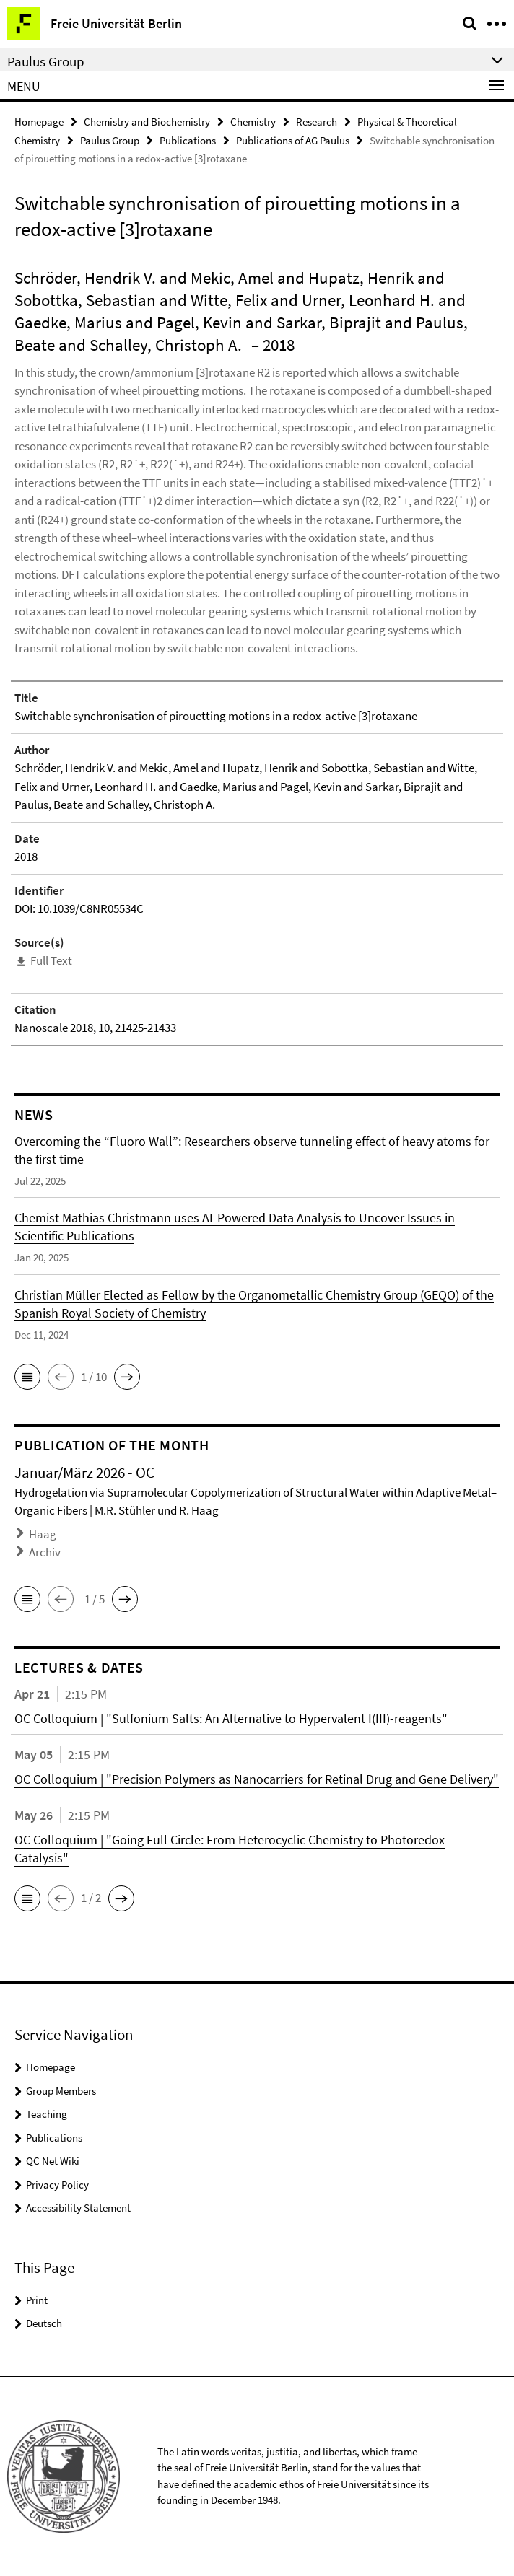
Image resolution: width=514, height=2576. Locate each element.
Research (316, 121)
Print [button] (37, 2300)
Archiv (45, 1552)
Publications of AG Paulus (292, 140)
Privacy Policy (57, 2184)
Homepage (39, 121)
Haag (42, 1534)
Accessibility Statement (78, 2207)
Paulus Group (109, 140)
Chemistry (253, 121)
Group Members (61, 2091)
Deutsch (44, 2323)
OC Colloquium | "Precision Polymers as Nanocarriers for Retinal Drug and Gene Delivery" (256, 1779)
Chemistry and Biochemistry (147, 121)
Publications (188, 140)
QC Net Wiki (52, 2161)
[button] (27, 1376)
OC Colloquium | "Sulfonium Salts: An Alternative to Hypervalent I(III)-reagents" (231, 1718)
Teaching (46, 2114)
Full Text (51, 960)
